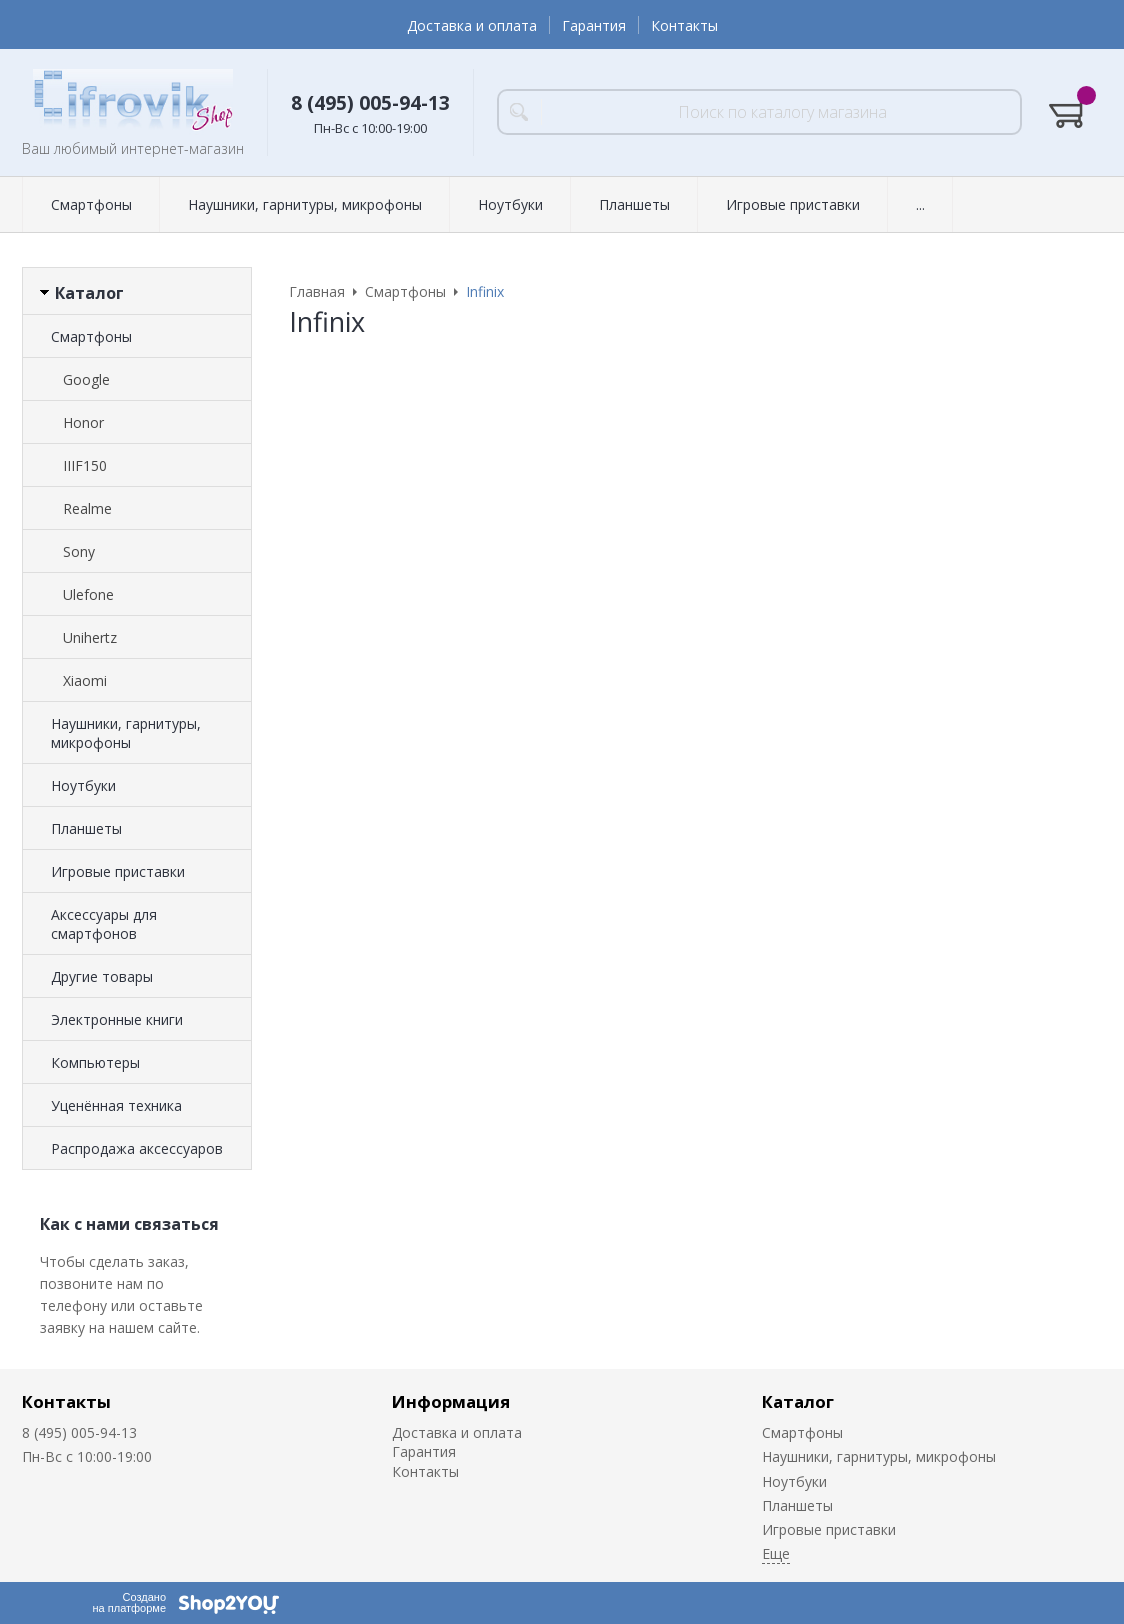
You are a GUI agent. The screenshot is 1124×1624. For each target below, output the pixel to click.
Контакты (684, 25)
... (920, 204)
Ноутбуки (510, 204)
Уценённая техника (116, 1105)
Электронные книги (117, 1019)
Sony (79, 551)
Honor (83, 422)
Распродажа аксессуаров (137, 1148)
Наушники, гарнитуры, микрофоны (305, 204)
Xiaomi (85, 680)
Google (86, 379)
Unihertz (90, 637)
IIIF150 (85, 465)
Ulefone (88, 594)
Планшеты (634, 204)
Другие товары (102, 976)
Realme (87, 508)
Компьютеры (95, 1062)
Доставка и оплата (472, 25)
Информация (451, 1401)
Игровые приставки (793, 204)
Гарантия (594, 25)
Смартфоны (91, 204)
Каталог (798, 1401)
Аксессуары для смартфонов (104, 924)
